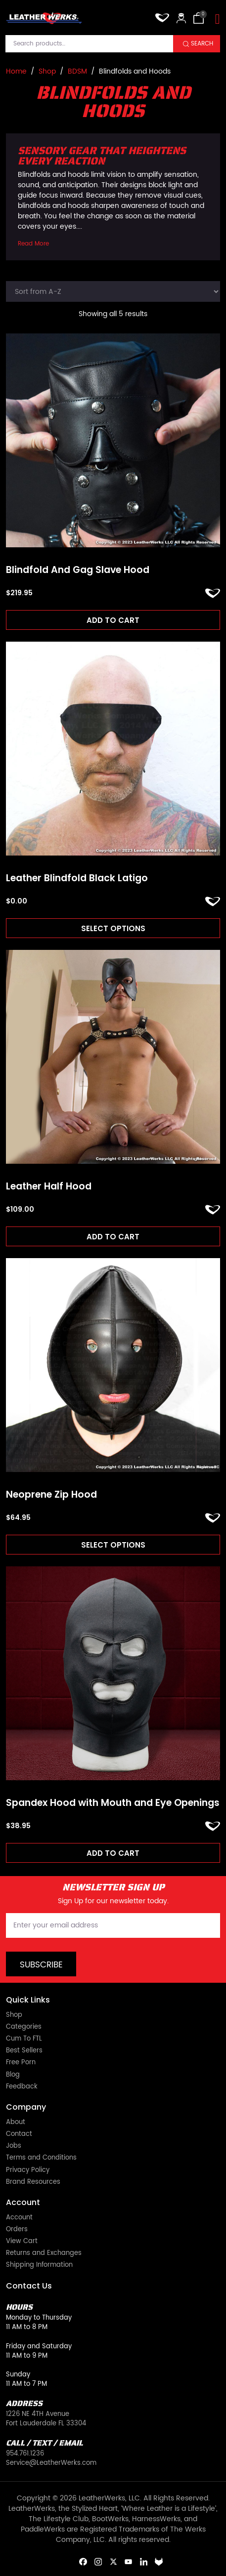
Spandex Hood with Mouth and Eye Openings (113, 1803)
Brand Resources (33, 2182)
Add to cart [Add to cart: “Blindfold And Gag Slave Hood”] (113, 620)
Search (202, 43)
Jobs (13, 2146)
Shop (47, 71)
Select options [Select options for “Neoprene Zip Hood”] (113, 1545)
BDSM (77, 71)
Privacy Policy (27, 2170)
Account (19, 2217)
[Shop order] (113, 291)
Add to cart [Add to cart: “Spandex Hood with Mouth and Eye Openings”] (113, 1853)
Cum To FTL (24, 2039)
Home (16, 71)
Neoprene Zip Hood (51, 1495)
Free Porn (21, 2062)
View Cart (22, 2241)
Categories (24, 2027)
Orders (17, 2229)
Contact (19, 2134)
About (15, 2122)
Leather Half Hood (48, 1186)
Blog (13, 2075)
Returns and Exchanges (44, 2253)
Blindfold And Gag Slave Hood (77, 570)
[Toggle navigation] (217, 19)
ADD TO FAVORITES (212, 593)
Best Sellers (24, 2050)
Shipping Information (39, 2265)
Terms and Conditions (41, 2158)
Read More (33, 244)
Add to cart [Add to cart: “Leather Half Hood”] (113, 1236)
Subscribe (41, 1965)
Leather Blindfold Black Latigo (77, 878)
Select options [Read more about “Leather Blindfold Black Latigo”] (113, 928)
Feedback (22, 2086)
